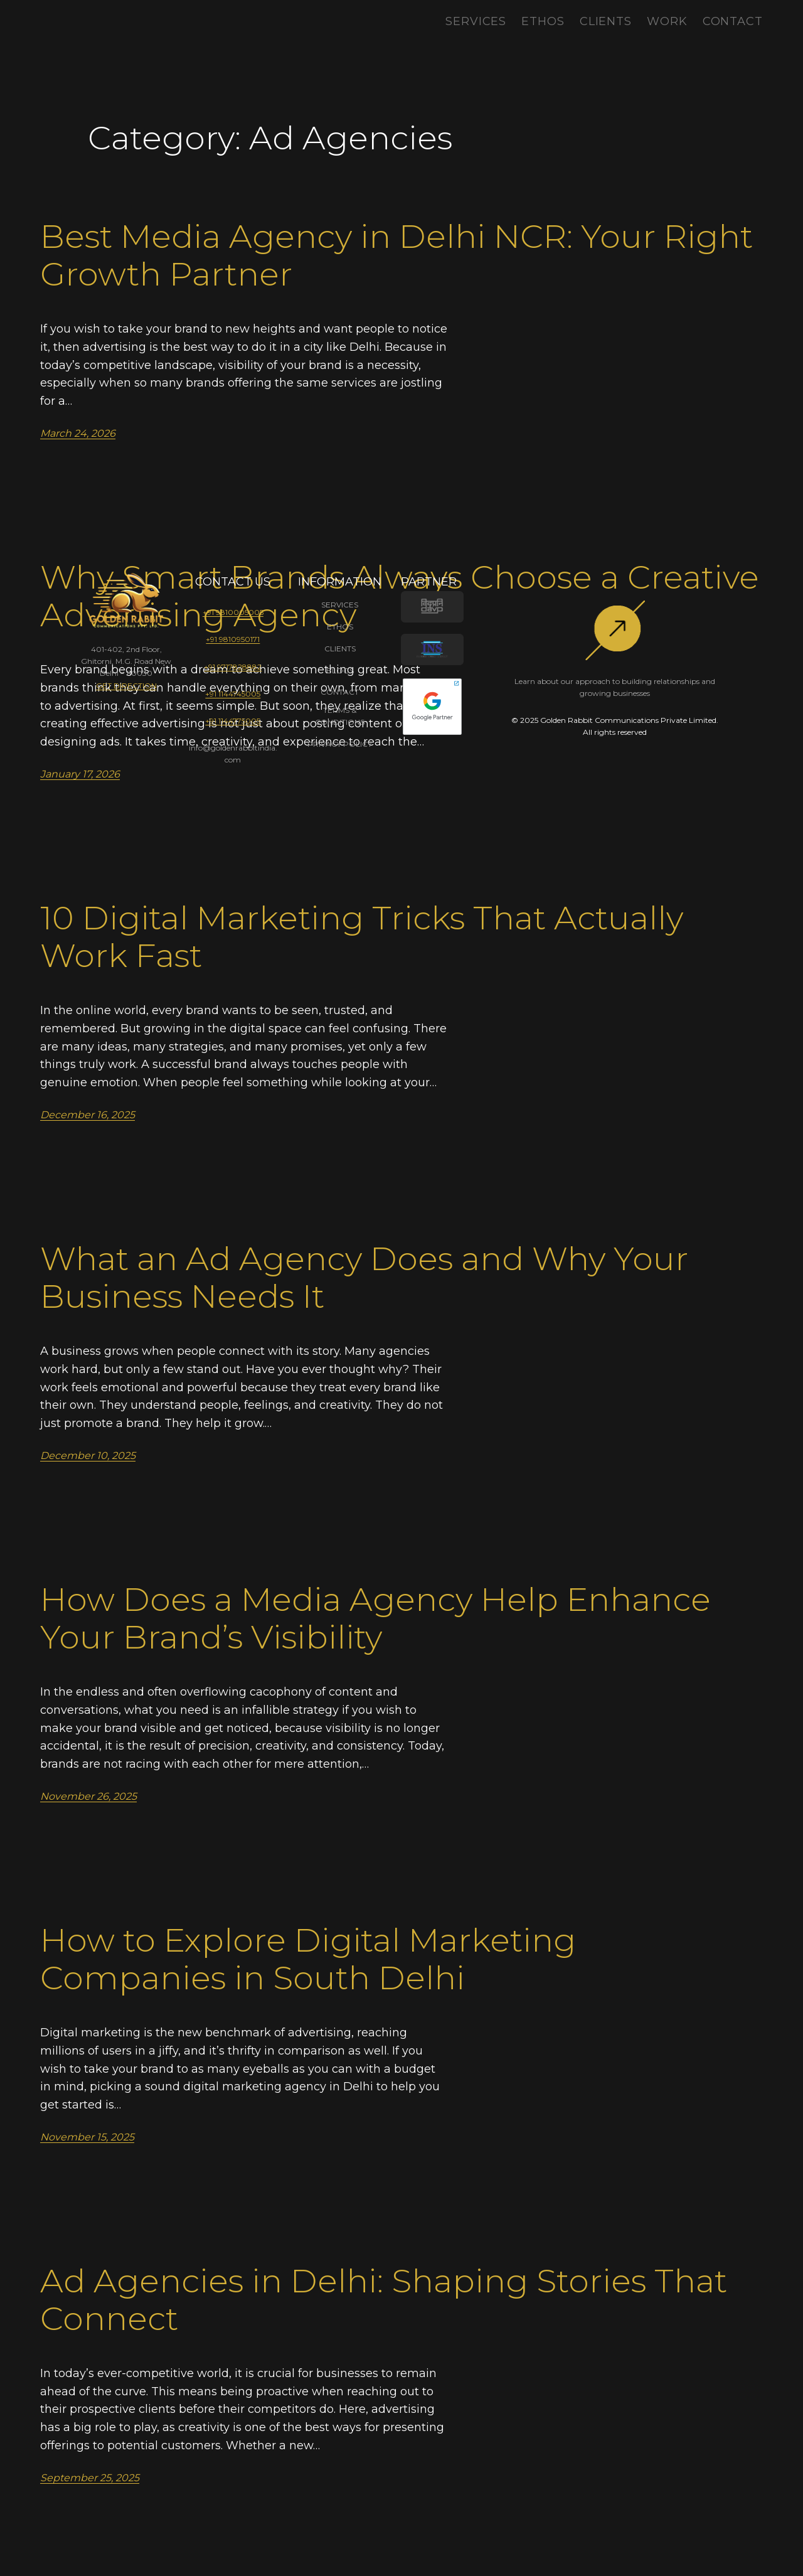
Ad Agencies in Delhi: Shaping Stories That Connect (383, 2300)
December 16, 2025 (87, 1115)
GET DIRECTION (126, 685)
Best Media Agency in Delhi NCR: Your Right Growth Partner (396, 255)
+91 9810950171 (233, 639)
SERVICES (339, 604)
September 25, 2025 (89, 2478)
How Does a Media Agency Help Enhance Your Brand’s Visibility (375, 1618)
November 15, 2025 (87, 2137)
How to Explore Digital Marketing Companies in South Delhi (308, 1959)
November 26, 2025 (88, 1796)
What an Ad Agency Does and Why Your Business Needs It (364, 1277)
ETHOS (340, 626)
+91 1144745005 (232, 693)
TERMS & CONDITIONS (339, 716)
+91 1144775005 (232, 720)
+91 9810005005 (233, 612)
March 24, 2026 (77, 433)
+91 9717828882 (233, 666)
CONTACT (340, 692)
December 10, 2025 (88, 1456)
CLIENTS (340, 648)
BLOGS (340, 670)
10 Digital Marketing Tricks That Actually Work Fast (361, 937)
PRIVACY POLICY (339, 744)
